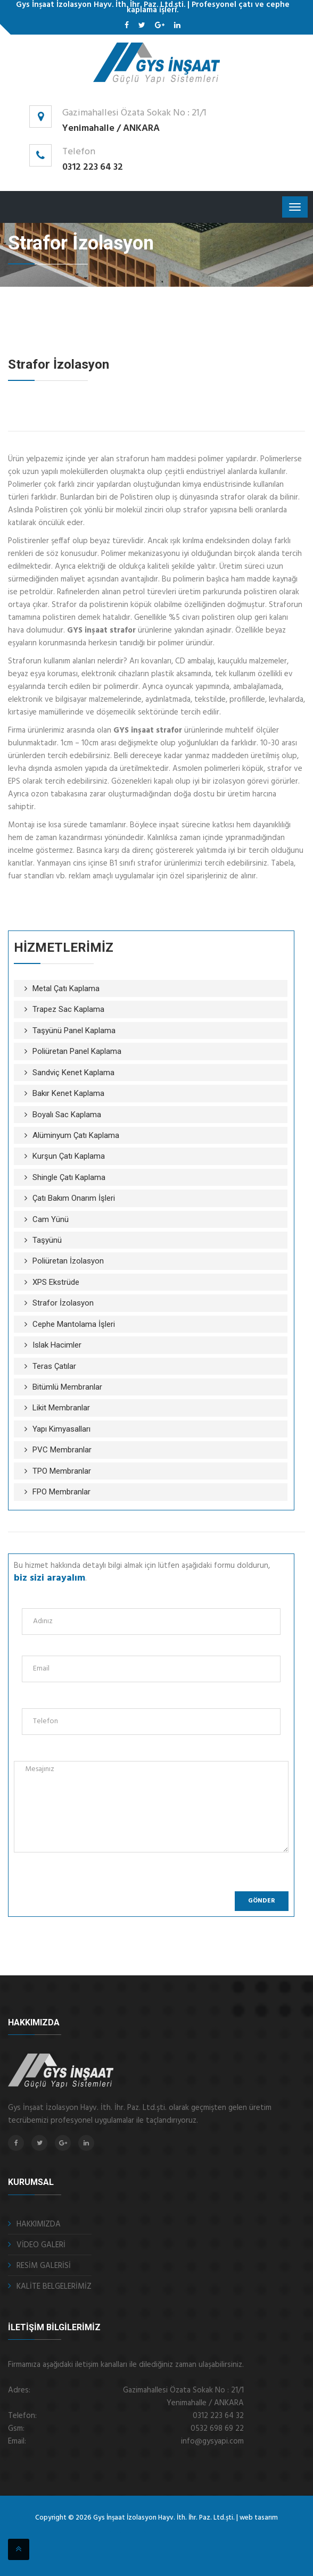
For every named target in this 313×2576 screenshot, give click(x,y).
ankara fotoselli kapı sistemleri (179, 2532)
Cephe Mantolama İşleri (73, 1324)
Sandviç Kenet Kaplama (73, 1072)
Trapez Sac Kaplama (68, 1009)
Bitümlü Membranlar (67, 1387)
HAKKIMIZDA (39, 2224)
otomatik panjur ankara (150, 2532)
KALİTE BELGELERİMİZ (54, 2286)
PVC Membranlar (62, 1450)
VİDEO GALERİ (41, 2245)
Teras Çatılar (54, 1366)
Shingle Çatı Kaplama (68, 1177)
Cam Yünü (50, 1219)
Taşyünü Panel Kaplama (74, 1030)
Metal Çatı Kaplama (66, 988)
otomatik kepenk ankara (113, 2532)
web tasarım (259, 2517)
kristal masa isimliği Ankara (197, 2532)
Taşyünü (47, 1240)
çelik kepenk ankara (125, 2532)
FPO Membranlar (61, 1492)
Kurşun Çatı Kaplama (68, 1156)
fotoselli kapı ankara (137, 2532)
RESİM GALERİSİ (44, 2265)
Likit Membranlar (61, 1407)
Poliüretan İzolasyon (68, 1261)
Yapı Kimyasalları (61, 1429)
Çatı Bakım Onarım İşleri (73, 1198)
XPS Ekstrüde (55, 1282)
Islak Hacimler (56, 1345)
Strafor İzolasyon (63, 1303)
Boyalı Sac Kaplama (66, 1114)
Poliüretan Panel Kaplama (76, 1051)
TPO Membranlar (61, 1471)
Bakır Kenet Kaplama (68, 1093)
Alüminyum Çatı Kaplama (75, 1135)
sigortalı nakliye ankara (163, 2532)
